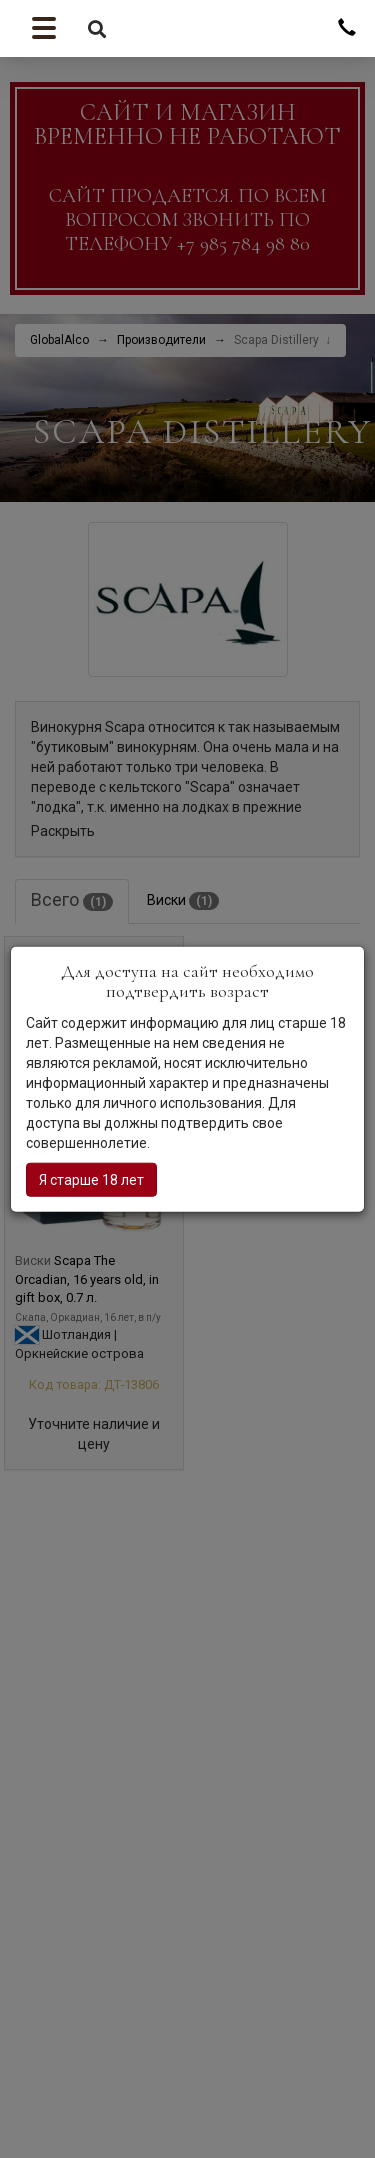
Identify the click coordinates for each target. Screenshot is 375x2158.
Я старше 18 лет (91, 1179)
